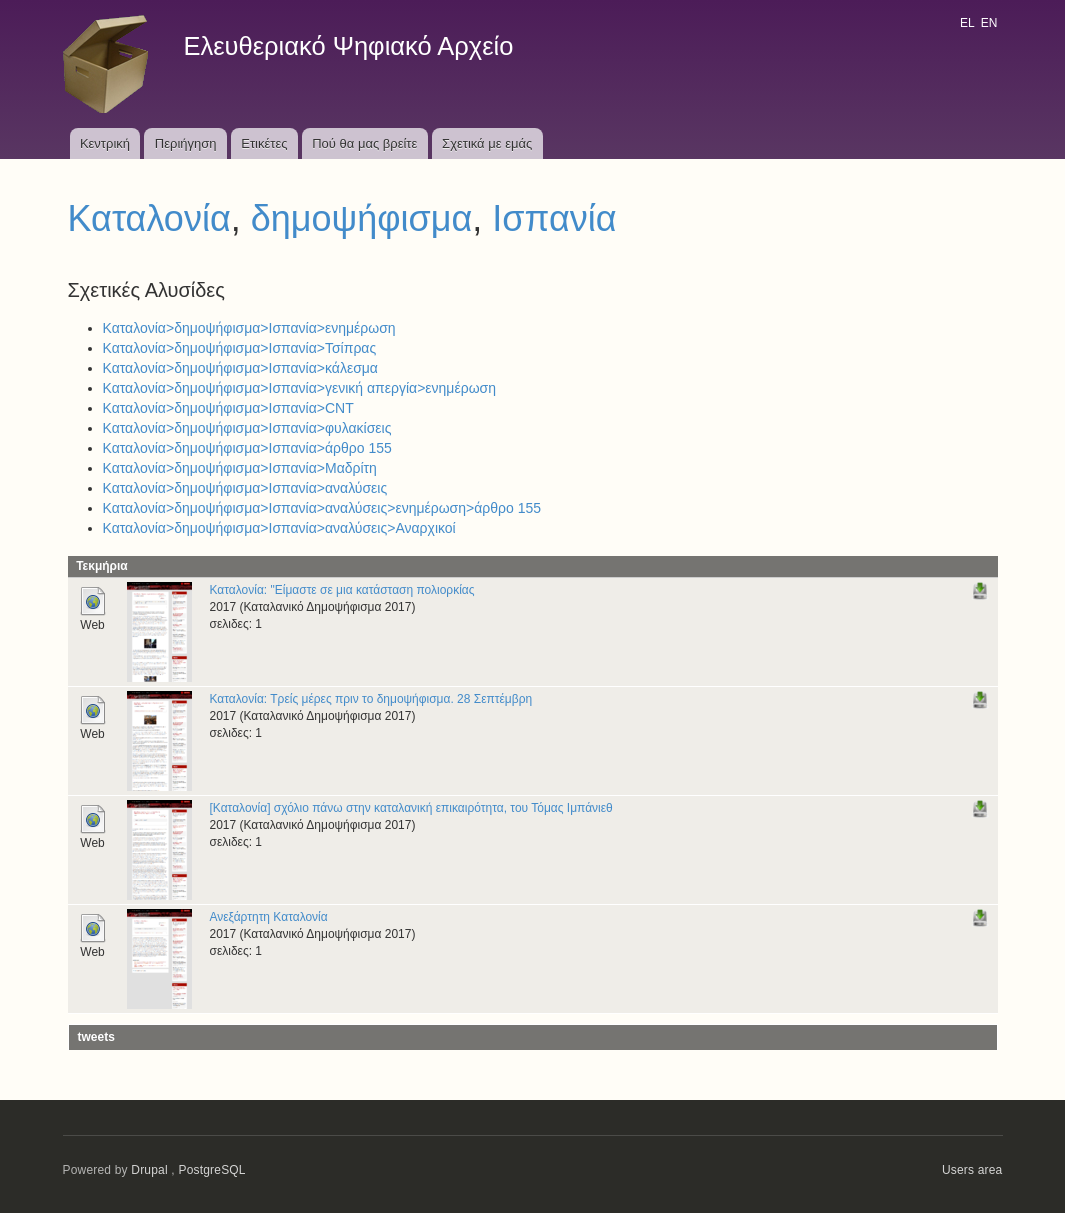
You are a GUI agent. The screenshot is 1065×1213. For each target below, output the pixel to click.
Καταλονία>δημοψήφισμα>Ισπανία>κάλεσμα (240, 368)
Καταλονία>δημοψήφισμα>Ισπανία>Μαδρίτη (240, 468)
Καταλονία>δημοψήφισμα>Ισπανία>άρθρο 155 (247, 448)
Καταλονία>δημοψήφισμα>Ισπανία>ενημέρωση (249, 328)
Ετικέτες (264, 143)
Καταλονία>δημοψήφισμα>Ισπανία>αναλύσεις (245, 488)
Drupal (149, 1170)
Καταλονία (149, 218)
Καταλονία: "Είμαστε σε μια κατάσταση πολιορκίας (342, 590)
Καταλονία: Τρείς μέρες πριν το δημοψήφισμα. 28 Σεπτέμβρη (371, 699)
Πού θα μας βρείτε (364, 143)
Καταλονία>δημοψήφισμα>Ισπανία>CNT (228, 408)
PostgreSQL (211, 1170)
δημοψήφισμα (362, 218)
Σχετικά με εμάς (487, 143)
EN (989, 23)
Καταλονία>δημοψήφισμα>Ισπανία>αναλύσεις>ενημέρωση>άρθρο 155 (322, 508)
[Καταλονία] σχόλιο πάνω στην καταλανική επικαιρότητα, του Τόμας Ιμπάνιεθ (411, 808)
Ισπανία (554, 218)
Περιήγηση (186, 143)
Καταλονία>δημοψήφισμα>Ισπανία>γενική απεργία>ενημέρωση (300, 388)
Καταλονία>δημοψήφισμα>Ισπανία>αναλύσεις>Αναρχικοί (279, 528)
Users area (972, 1170)
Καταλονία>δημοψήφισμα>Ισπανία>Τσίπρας (240, 348)
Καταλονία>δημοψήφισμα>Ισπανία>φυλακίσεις (247, 428)
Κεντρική (105, 143)
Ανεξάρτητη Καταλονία (269, 917)
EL (967, 23)
